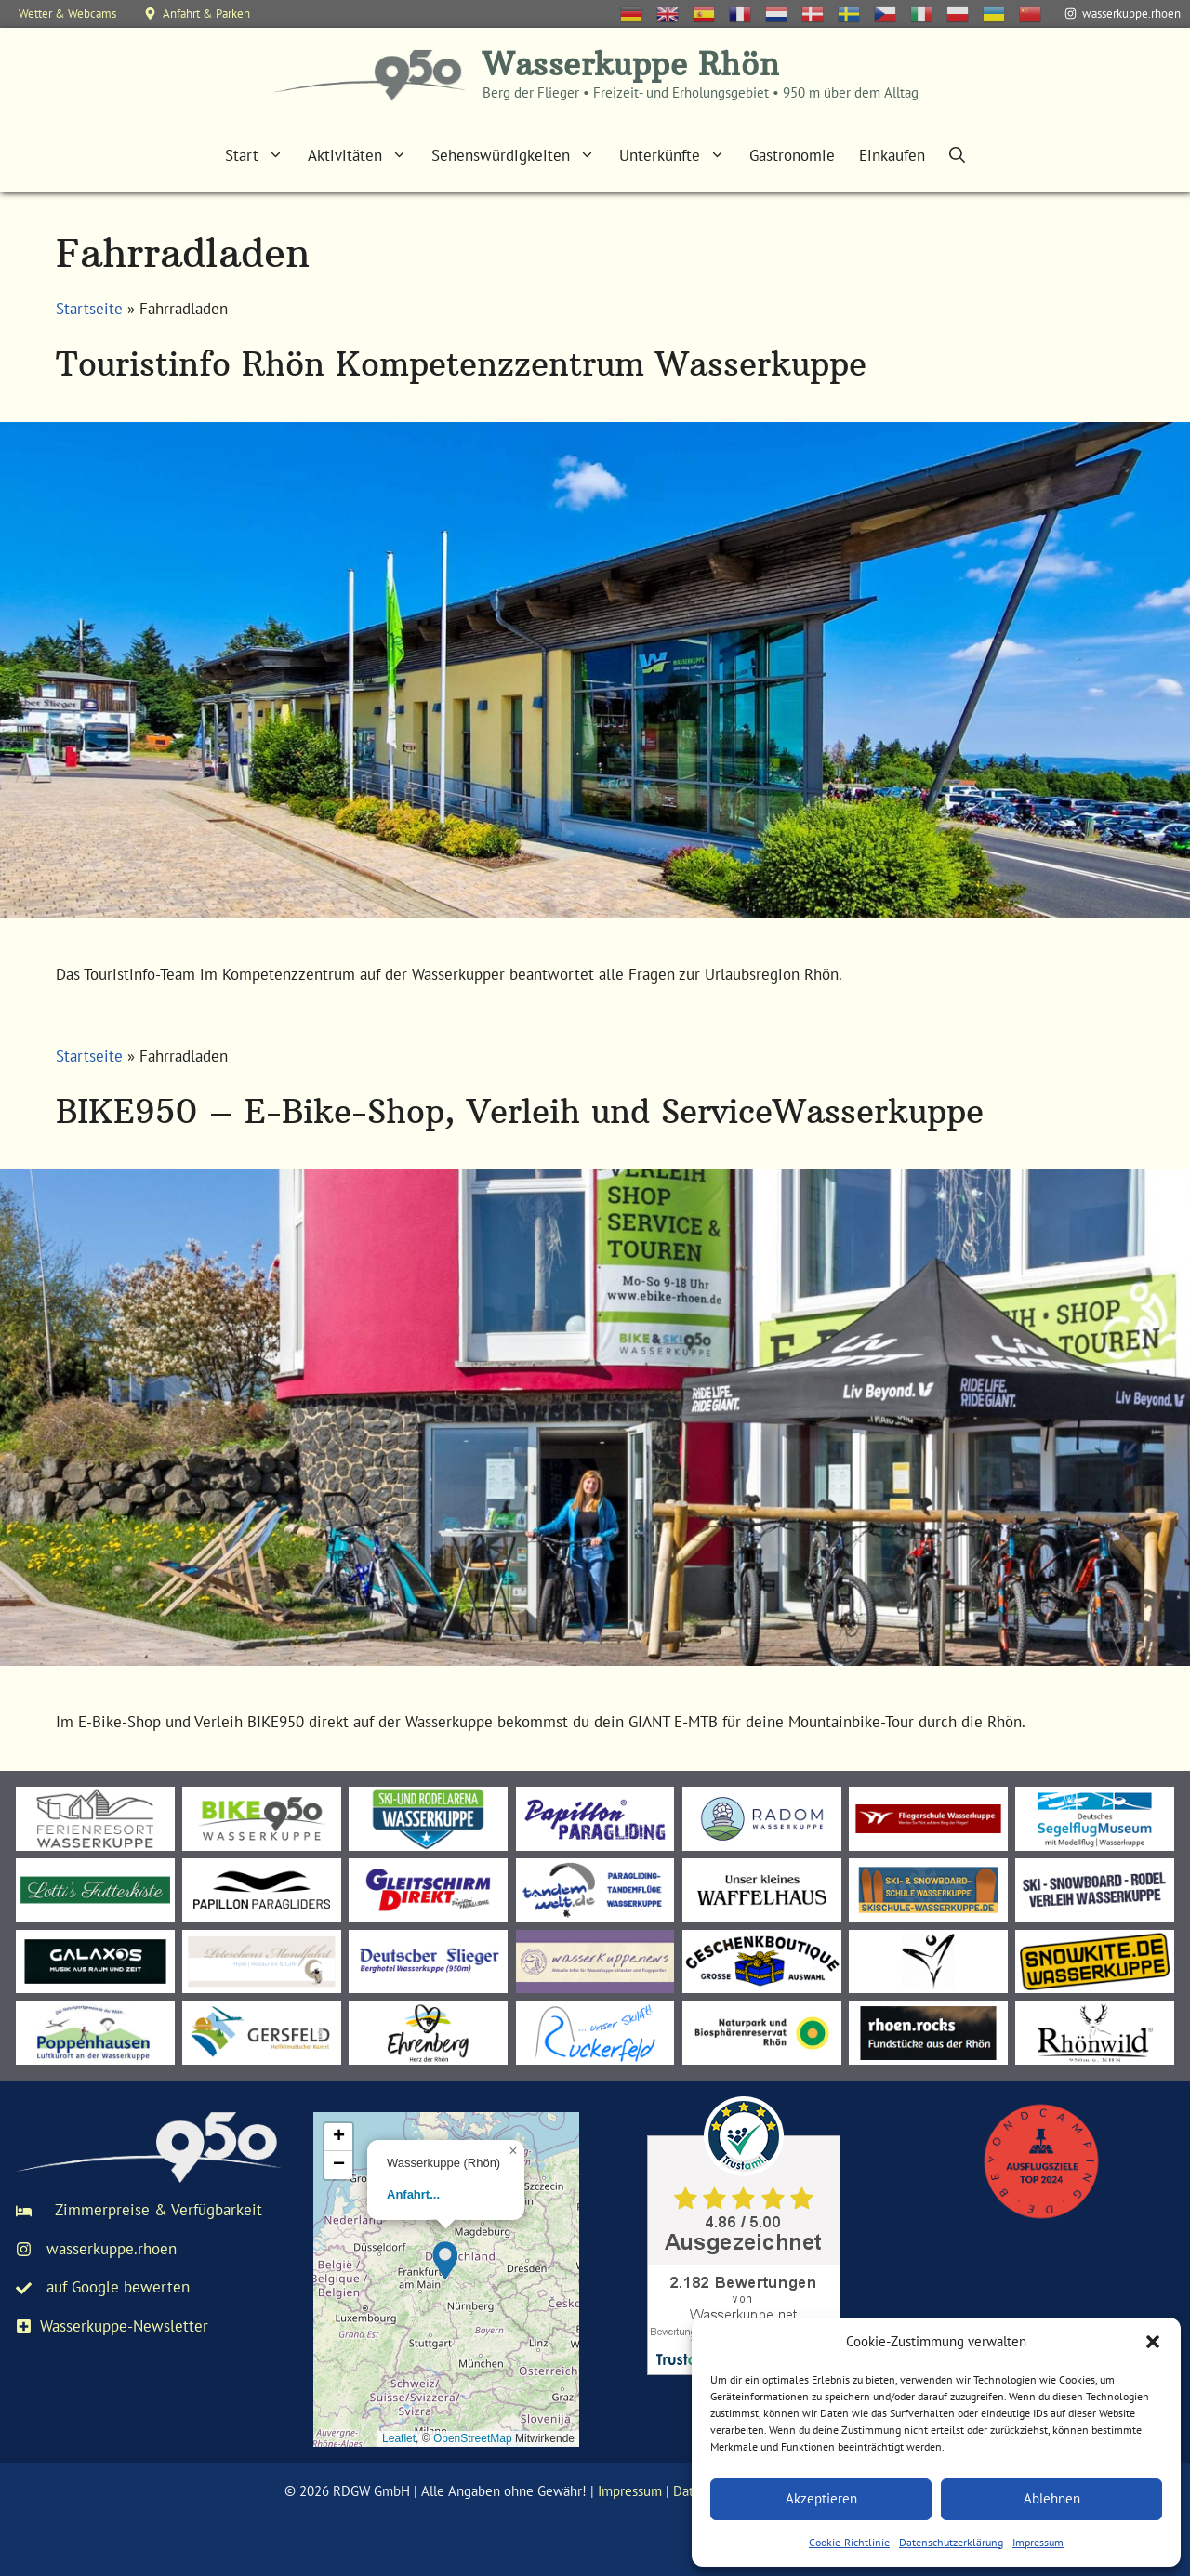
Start (260, 155)
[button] (1153, 2341)
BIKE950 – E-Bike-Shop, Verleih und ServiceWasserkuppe (520, 1111)
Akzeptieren (821, 2498)
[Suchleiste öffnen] (957, 155)
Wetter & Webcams (67, 13)
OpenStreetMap (472, 2438)
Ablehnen (1052, 2498)
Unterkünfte (678, 155)
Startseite (89, 308)
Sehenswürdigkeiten (519, 155)
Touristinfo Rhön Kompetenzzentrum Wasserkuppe (461, 364)
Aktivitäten (363, 155)
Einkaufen (892, 155)
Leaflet (399, 2438)
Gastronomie (792, 155)
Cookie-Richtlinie (849, 2542)
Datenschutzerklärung (951, 2542)
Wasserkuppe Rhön (631, 65)
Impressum (1038, 2542)
